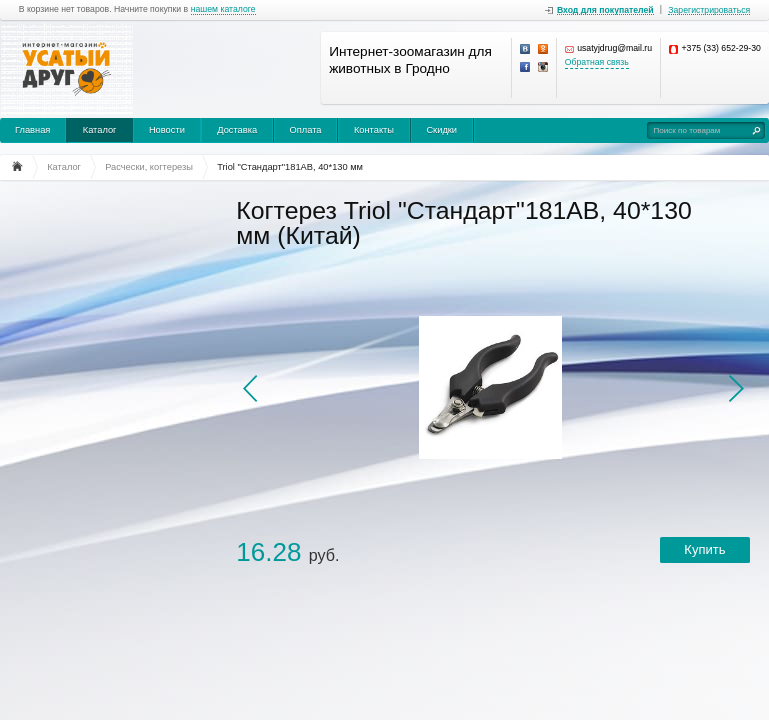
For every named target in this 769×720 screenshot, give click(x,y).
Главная (32, 130)
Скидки (441, 130)
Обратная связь (597, 62)
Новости (167, 130)
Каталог (100, 130)
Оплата (306, 130)
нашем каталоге (223, 9)
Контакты (374, 130)
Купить (704, 549)
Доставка (237, 130)
